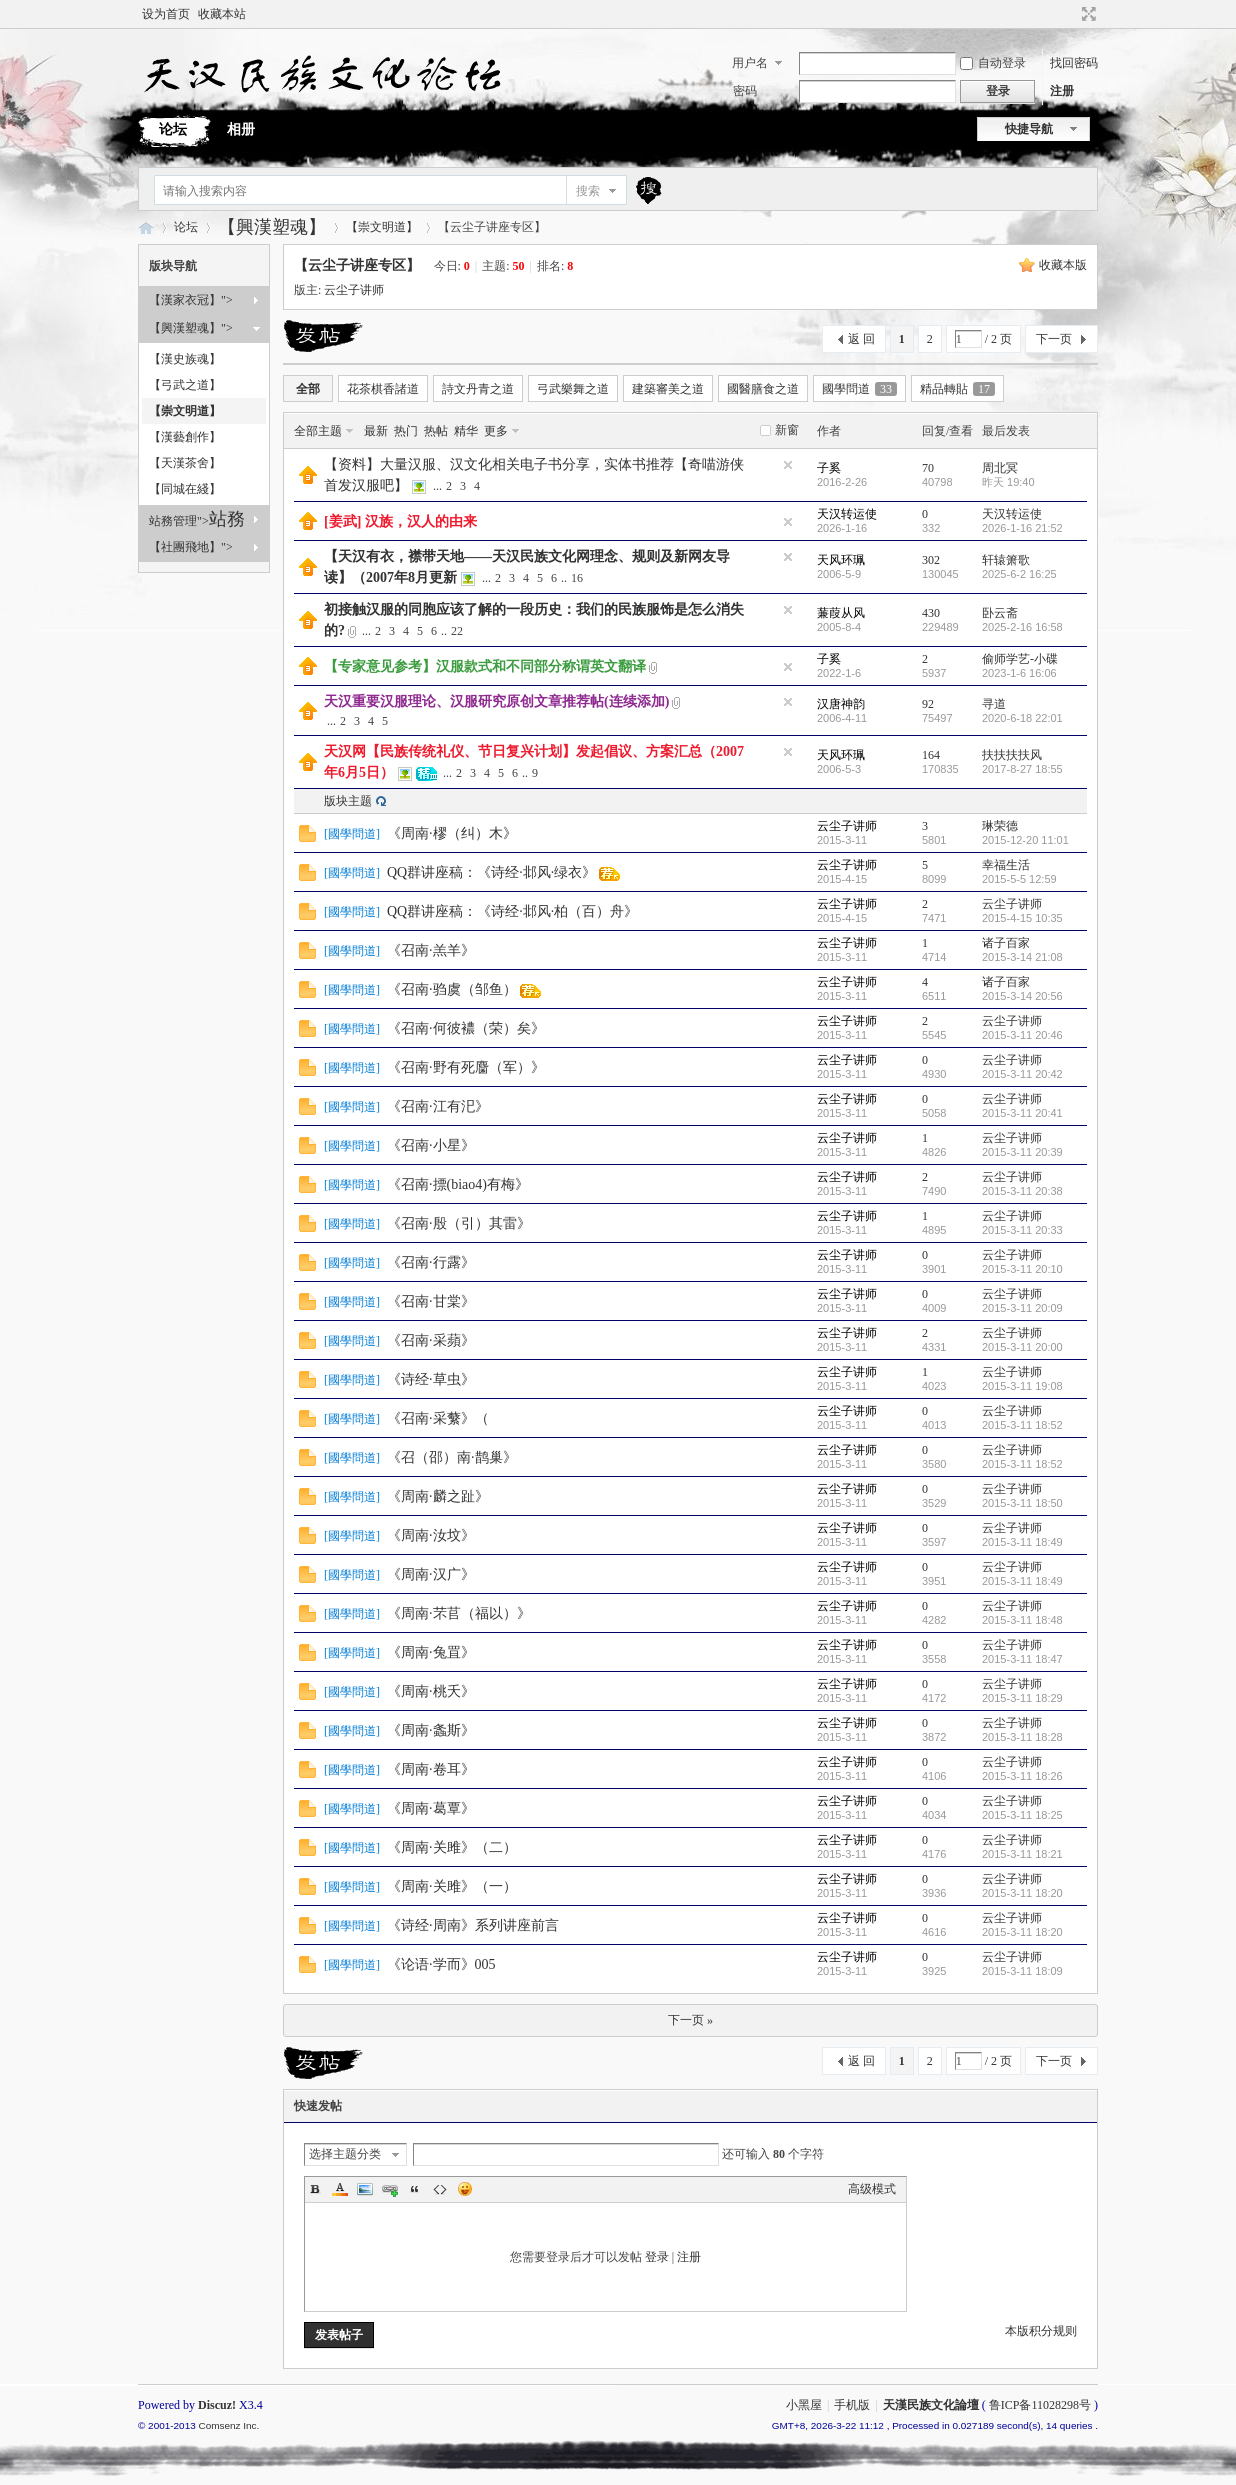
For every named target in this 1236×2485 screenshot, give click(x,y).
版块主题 (348, 801)
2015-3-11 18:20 (1022, 1893)
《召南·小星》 (431, 1145)
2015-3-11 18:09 (1022, 1971)
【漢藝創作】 (185, 437)
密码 (745, 91)
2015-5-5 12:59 (1019, 879)
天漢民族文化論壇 (146, 227)
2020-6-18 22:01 (1022, 718)
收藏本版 (1063, 265)
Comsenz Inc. (228, 2425)
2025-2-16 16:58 (1022, 627)
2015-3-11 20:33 (1022, 1230)
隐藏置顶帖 (788, 465)
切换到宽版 (1086, 14)
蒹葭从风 (841, 613)
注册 (1062, 91)
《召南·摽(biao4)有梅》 (458, 1184)
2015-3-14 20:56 (1022, 996)
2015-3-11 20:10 (1022, 1269)
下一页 (1054, 339)
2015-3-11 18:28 (1022, 1737)
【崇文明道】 (382, 227)
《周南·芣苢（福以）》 (459, 1613)
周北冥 (1000, 468)
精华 (466, 431)
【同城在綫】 (185, 489)
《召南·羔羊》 (431, 950)
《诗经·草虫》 (431, 1379)
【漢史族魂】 (185, 359)
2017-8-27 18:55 (1022, 769)
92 (928, 704)
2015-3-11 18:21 (1022, 1854)
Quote (415, 2189)
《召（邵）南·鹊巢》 (452, 1457)
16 (577, 578)
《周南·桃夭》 (431, 1691)
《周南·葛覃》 (431, 1808)
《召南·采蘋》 (431, 1340)
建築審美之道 (668, 389)
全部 (308, 389)
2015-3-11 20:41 (1022, 1113)
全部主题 (318, 431)
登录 (657, 2257)
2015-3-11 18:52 (1022, 1425)
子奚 (829, 468)
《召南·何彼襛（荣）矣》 (466, 1028)
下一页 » (690, 2020)
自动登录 (993, 63)
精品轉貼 (957, 389)
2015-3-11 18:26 (1022, 1776)
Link (390, 2189)
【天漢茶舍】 (185, 463)
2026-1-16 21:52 (1022, 528)
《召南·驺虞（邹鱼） (452, 989)
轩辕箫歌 (1006, 560)
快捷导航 (1029, 129)
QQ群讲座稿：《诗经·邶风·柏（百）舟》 (512, 911)
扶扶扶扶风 (1012, 755)
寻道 (994, 704)
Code (440, 2189)
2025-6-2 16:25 (1019, 574)
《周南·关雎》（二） (452, 1847)
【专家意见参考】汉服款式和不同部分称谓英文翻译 (485, 666)
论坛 (173, 129)
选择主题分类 (345, 2154)
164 (931, 755)
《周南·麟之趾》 (438, 1496)
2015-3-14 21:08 (1022, 957)
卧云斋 (1000, 613)
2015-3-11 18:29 (1022, 1698)
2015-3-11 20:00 (1022, 1347)
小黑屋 (804, 2405)
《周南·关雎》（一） (452, 1886)
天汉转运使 (847, 514)
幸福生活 (1006, 865)
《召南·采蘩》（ (438, 1418)
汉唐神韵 (841, 704)
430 (931, 613)
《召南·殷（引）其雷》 (459, 1223)
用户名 (750, 63)
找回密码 (1074, 63)
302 (931, 560)
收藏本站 (222, 14)
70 (928, 468)
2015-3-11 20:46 (1022, 1035)
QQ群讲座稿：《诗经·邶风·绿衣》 (491, 872)
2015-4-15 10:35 (1022, 918)
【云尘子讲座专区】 (357, 265)
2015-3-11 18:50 (1022, 1503)
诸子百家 (1006, 943)
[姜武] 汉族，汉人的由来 (400, 521)
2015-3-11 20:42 (1022, 1074)
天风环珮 (841, 560)
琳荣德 (1000, 826)
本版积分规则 (1041, 2331)
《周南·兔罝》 (431, 1652)
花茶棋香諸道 (383, 389)
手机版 (852, 2405)
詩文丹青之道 (478, 389)
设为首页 (166, 14)
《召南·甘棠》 (431, 1301)
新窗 (787, 430)
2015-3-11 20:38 (1022, 1191)
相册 (241, 129)
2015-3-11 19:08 (1022, 1386)
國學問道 (859, 389)
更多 (496, 431)
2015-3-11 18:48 (1022, 1620)
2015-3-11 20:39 (1022, 1152)
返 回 (861, 339)
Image (365, 2189)
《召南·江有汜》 (438, 1106)
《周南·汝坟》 (431, 1535)
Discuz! (217, 2405)
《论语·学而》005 (441, 1964)
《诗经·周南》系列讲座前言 (473, 1925)
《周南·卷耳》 (431, 1769)
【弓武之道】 (185, 385)
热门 (406, 431)
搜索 (588, 191)
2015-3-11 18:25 (1022, 1815)
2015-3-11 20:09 (1022, 1308)
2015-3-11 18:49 (1022, 1542)
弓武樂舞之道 (573, 389)
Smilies (465, 2189)
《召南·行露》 (431, 1262)
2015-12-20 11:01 (1025, 840)
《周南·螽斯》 (431, 1730)
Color (340, 2189)
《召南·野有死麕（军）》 (466, 1067)
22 (457, 631)
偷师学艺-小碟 (1020, 659)
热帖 (436, 431)
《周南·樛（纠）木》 (452, 833)
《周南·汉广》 (431, 1574)
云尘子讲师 (354, 290)
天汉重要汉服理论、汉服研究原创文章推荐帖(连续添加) (496, 701)
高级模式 (872, 2189)
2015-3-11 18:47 (1022, 1659)
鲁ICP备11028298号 (1040, 2405)
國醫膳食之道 (763, 389)
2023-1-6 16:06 (1019, 673)
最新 (376, 431)
